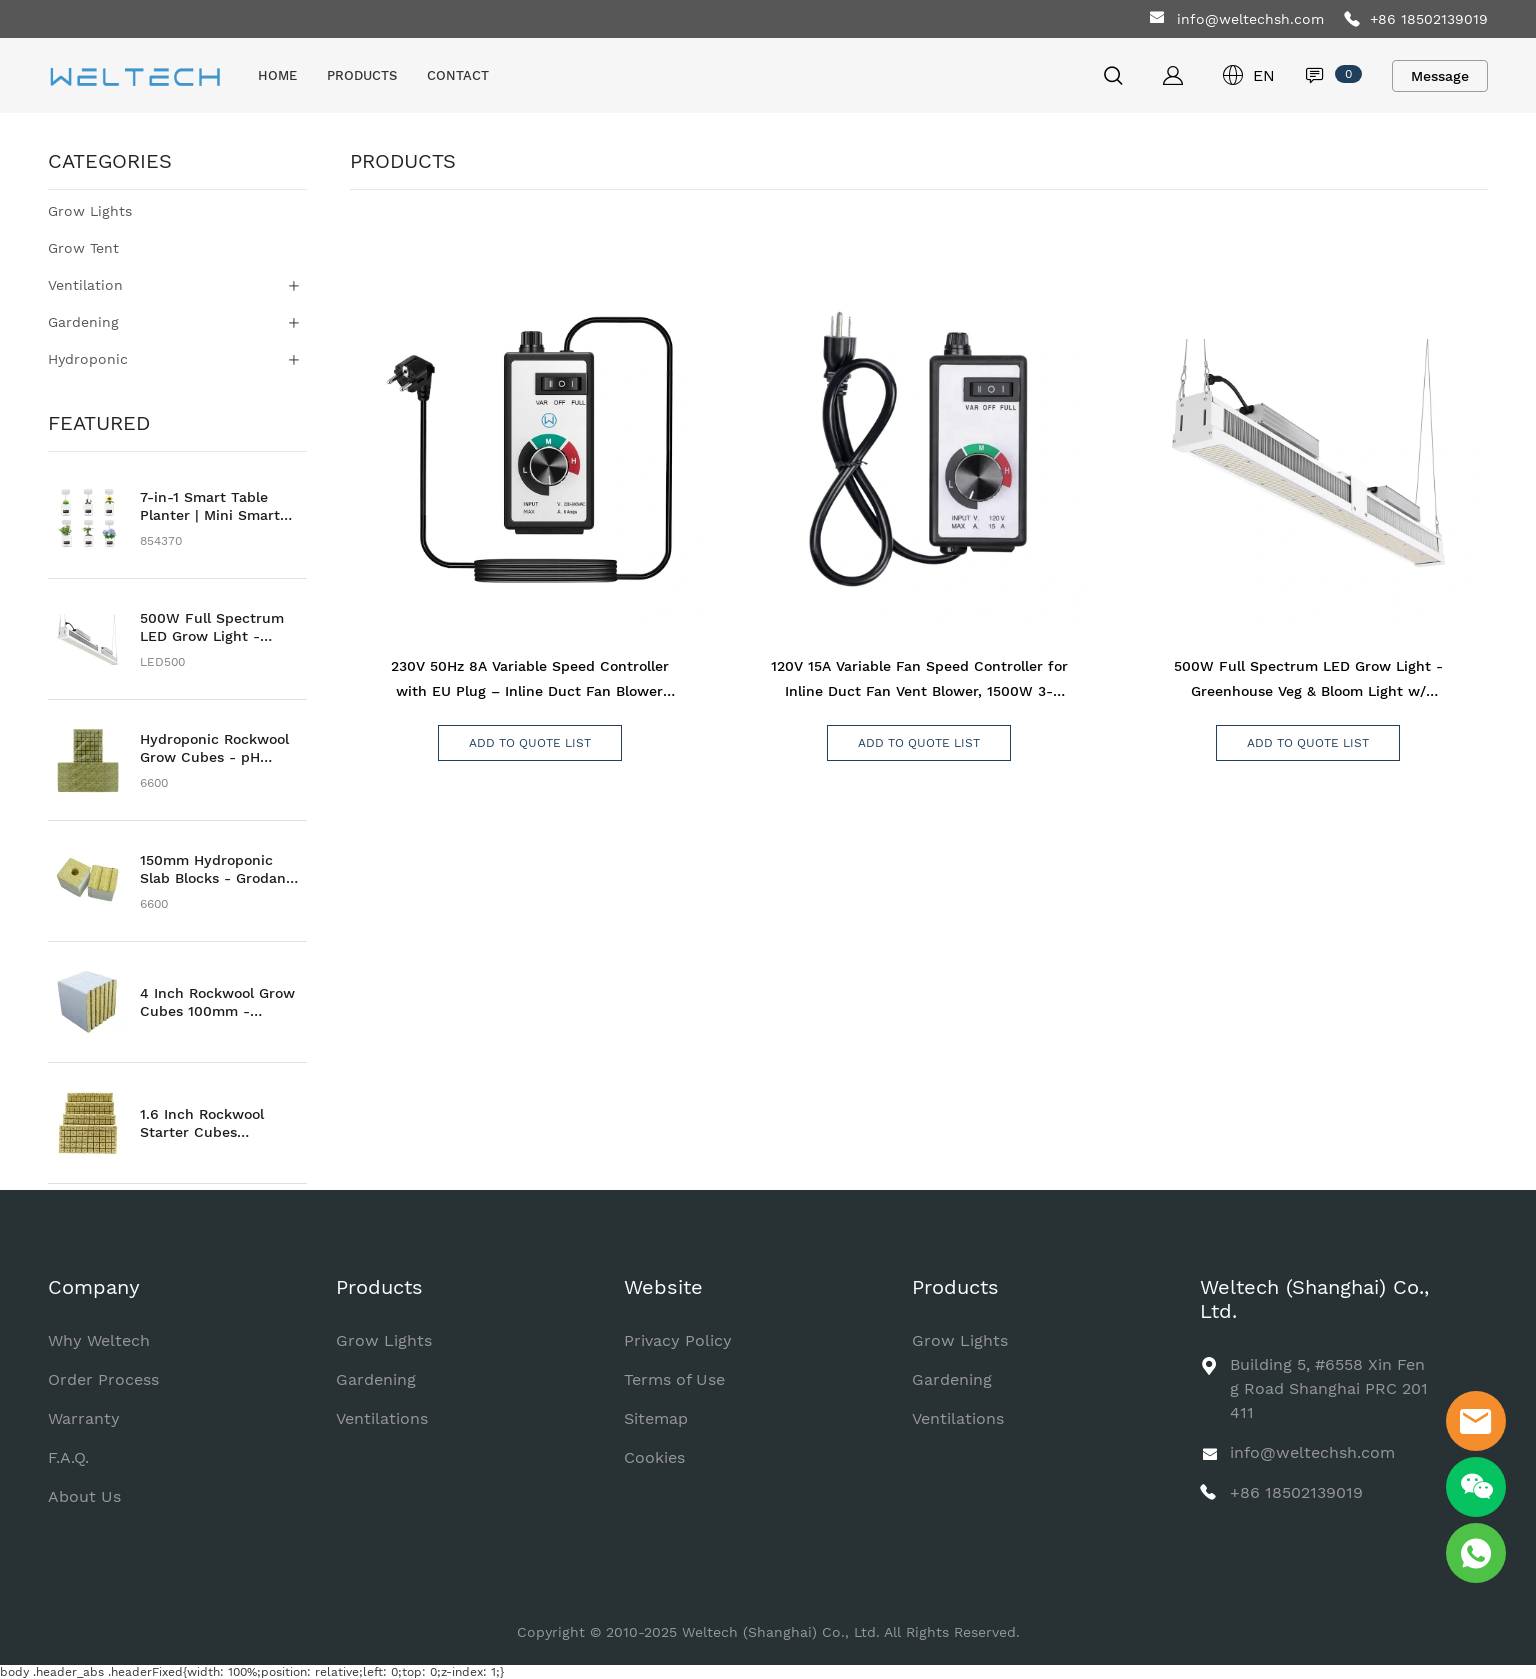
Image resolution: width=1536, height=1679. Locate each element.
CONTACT (458, 75)
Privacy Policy (678, 1340)
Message (1440, 76)
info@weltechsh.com (1250, 19)
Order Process (103, 1379)
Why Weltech (99, 1340)
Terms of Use (674, 1379)
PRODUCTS (362, 75)
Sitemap (656, 1418)
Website (663, 1287)
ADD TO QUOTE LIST (530, 743)
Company (94, 1287)
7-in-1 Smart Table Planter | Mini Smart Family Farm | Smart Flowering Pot (210, 506)
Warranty (84, 1418)
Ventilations (382, 1418)
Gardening (376, 1379)
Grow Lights (384, 1340)
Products (379, 1287)
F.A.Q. (68, 1457)
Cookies (654, 1457)
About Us (84, 1496)
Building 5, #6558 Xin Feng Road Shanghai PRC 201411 (1329, 1388)
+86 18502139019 (1429, 19)
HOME (277, 75)
